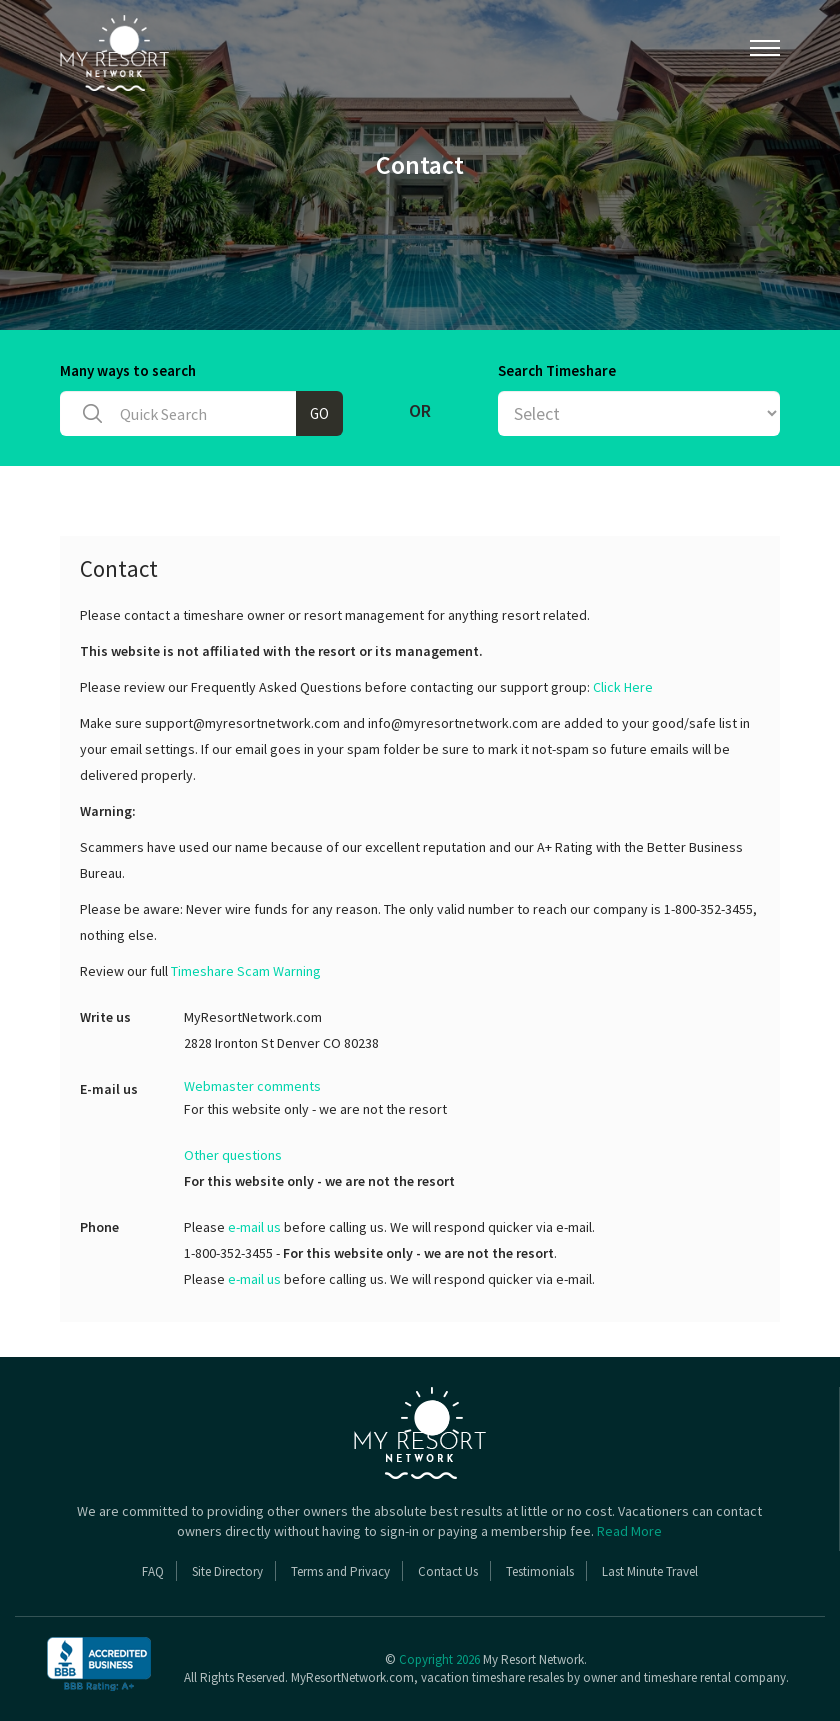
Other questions (233, 1155)
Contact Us (448, 1571)
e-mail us (254, 1227)
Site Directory (227, 1571)
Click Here (623, 687)
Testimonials (540, 1571)
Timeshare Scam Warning (246, 971)
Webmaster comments (252, 1086)
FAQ (153, 1571)
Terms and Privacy (340, 1571)
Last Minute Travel (650, 1571)
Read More (629, 1531)
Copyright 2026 (439, 1659)
